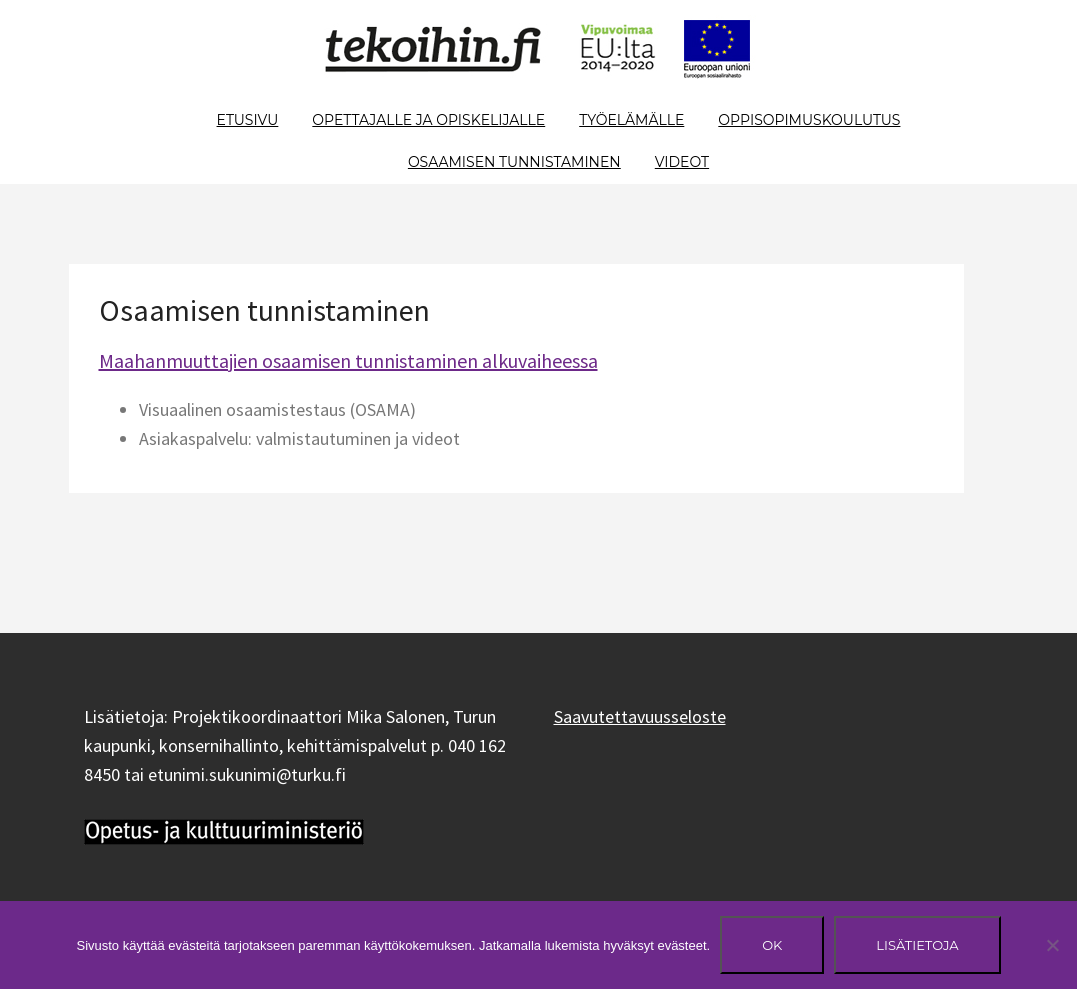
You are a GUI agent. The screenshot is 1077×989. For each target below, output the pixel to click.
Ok (772, 945)
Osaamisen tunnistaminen (514, 162)
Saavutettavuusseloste (640, 716)
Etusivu (248, 120)
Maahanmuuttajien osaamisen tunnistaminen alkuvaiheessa (348, 360)
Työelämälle (631, 120)
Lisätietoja (917, 945)
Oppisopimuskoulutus (809, 120)
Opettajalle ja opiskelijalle (428, 120)
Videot (682, 162)
